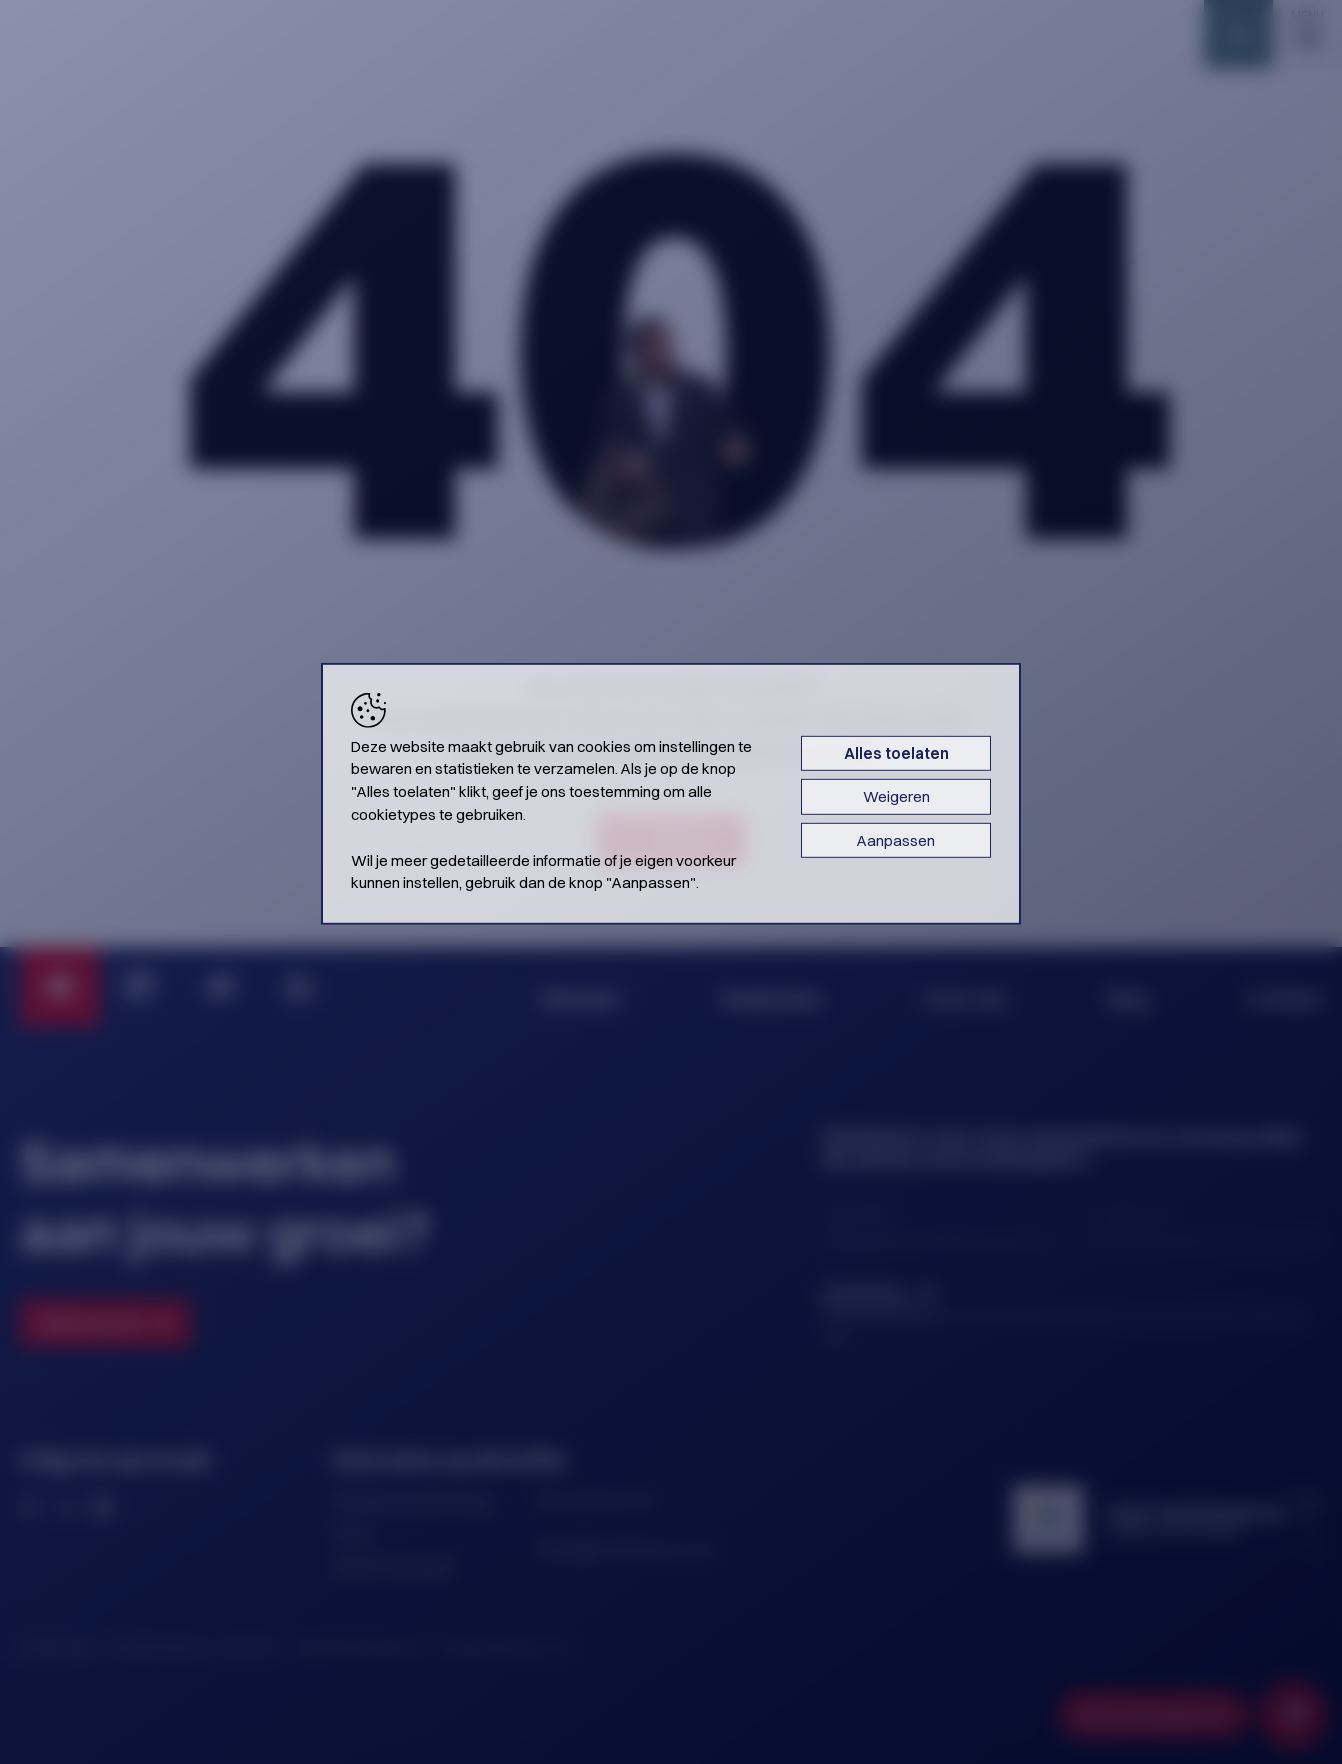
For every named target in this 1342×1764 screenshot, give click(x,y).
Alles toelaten (896, 752)
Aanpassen (896, 839)
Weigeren (896, 796)
